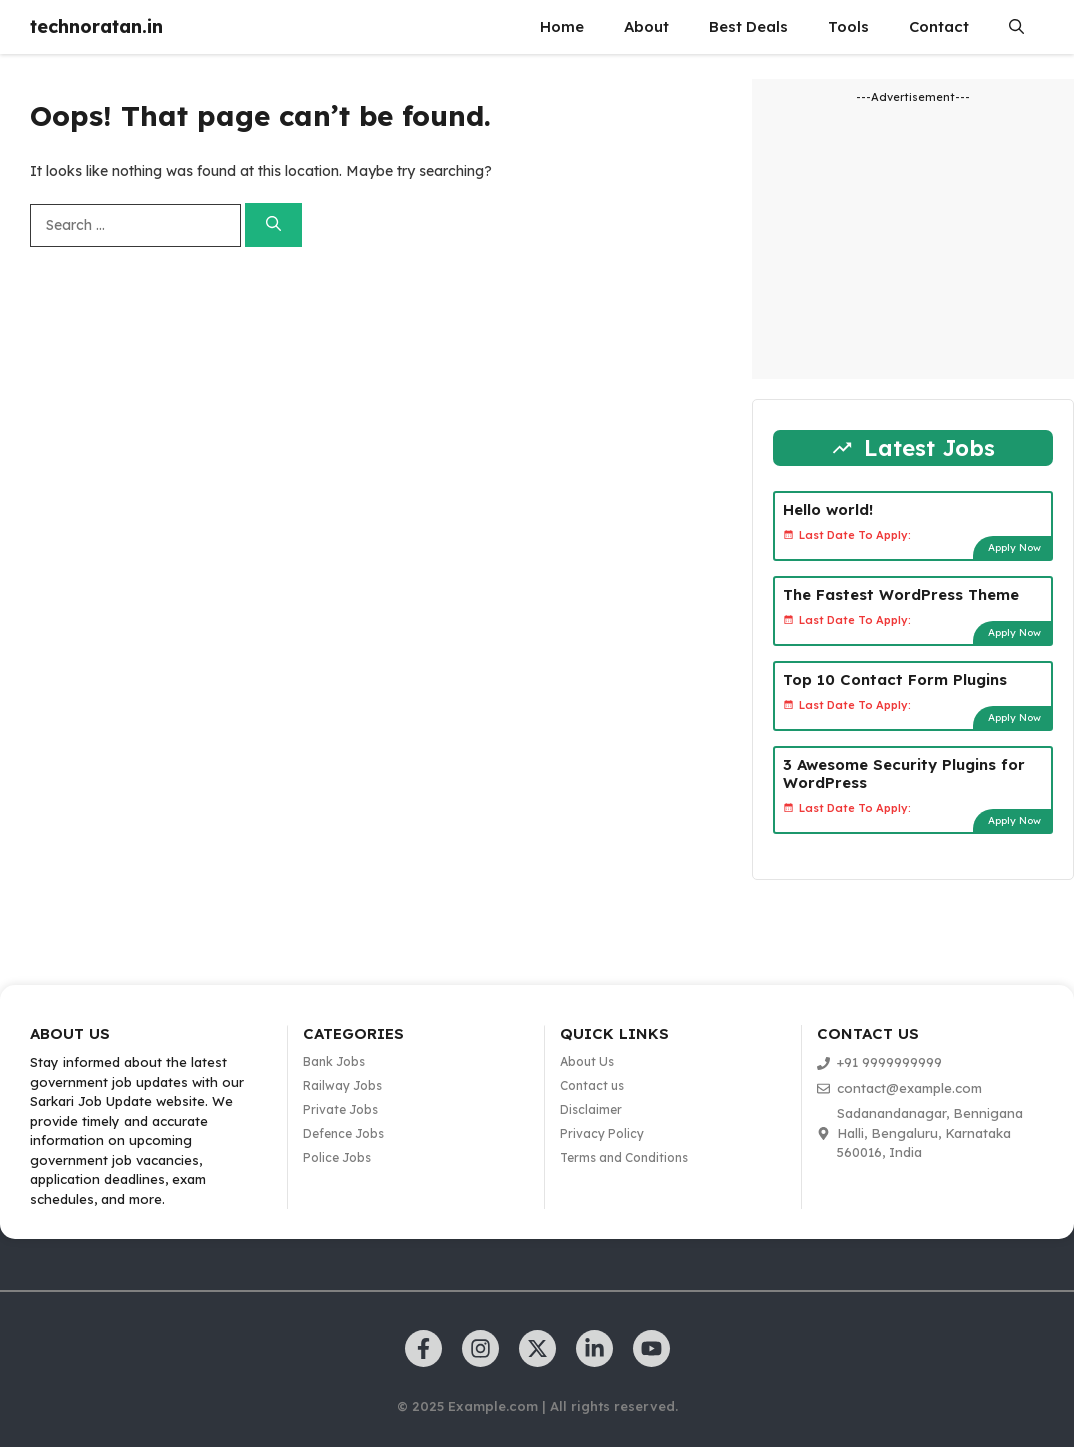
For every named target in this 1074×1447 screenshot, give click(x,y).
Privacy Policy (602, 1133)
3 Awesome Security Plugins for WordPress (904, 773)
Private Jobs (340, 1109)
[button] (1016, 27)
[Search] (273, 225)
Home (562, 26)
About (646, 26)
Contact (939, 26)
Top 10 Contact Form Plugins (895, 679)
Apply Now (1014, 547)
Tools (848, 26)
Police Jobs (337, 1157)
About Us (587, 1061)
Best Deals (748, 26)
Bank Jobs (334, 1061)
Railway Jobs (342, 1085)
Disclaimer (591, 1109)
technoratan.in (96, 26)
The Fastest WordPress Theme (901, 594)
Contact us (592, 1085)
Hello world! (828, 509)
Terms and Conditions (624, 1157)
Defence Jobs (343, 1133)
